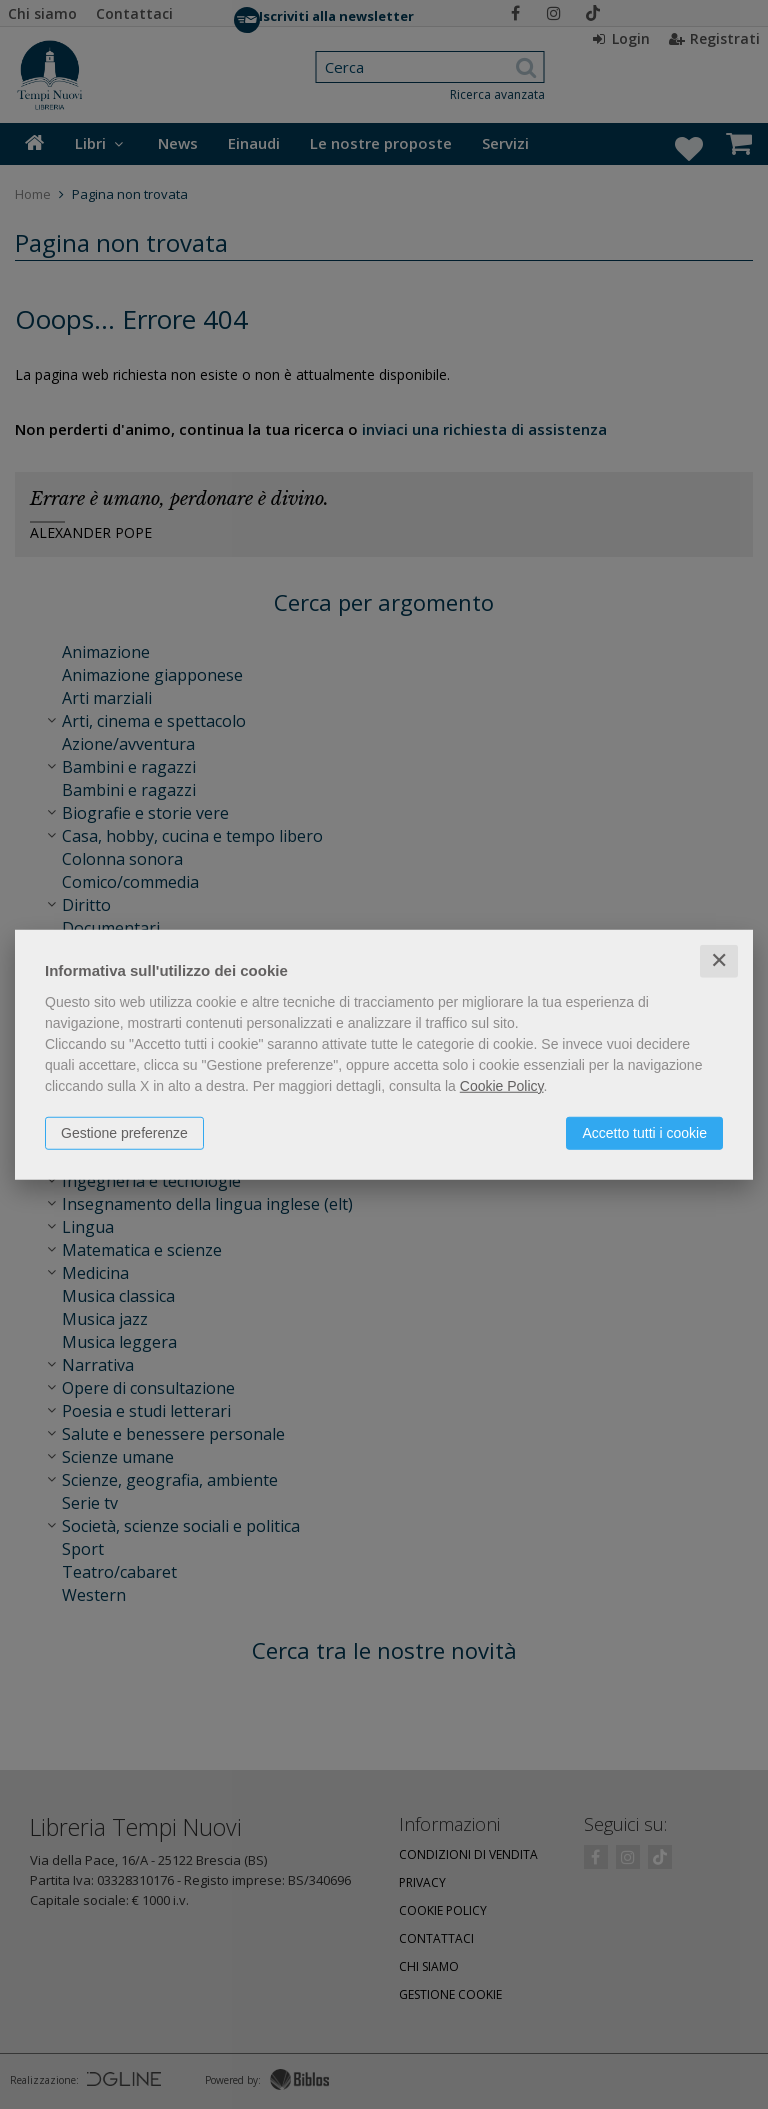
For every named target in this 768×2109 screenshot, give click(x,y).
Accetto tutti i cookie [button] (644, 1133)
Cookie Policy (502, 1086)
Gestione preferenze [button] (124, 1133)
